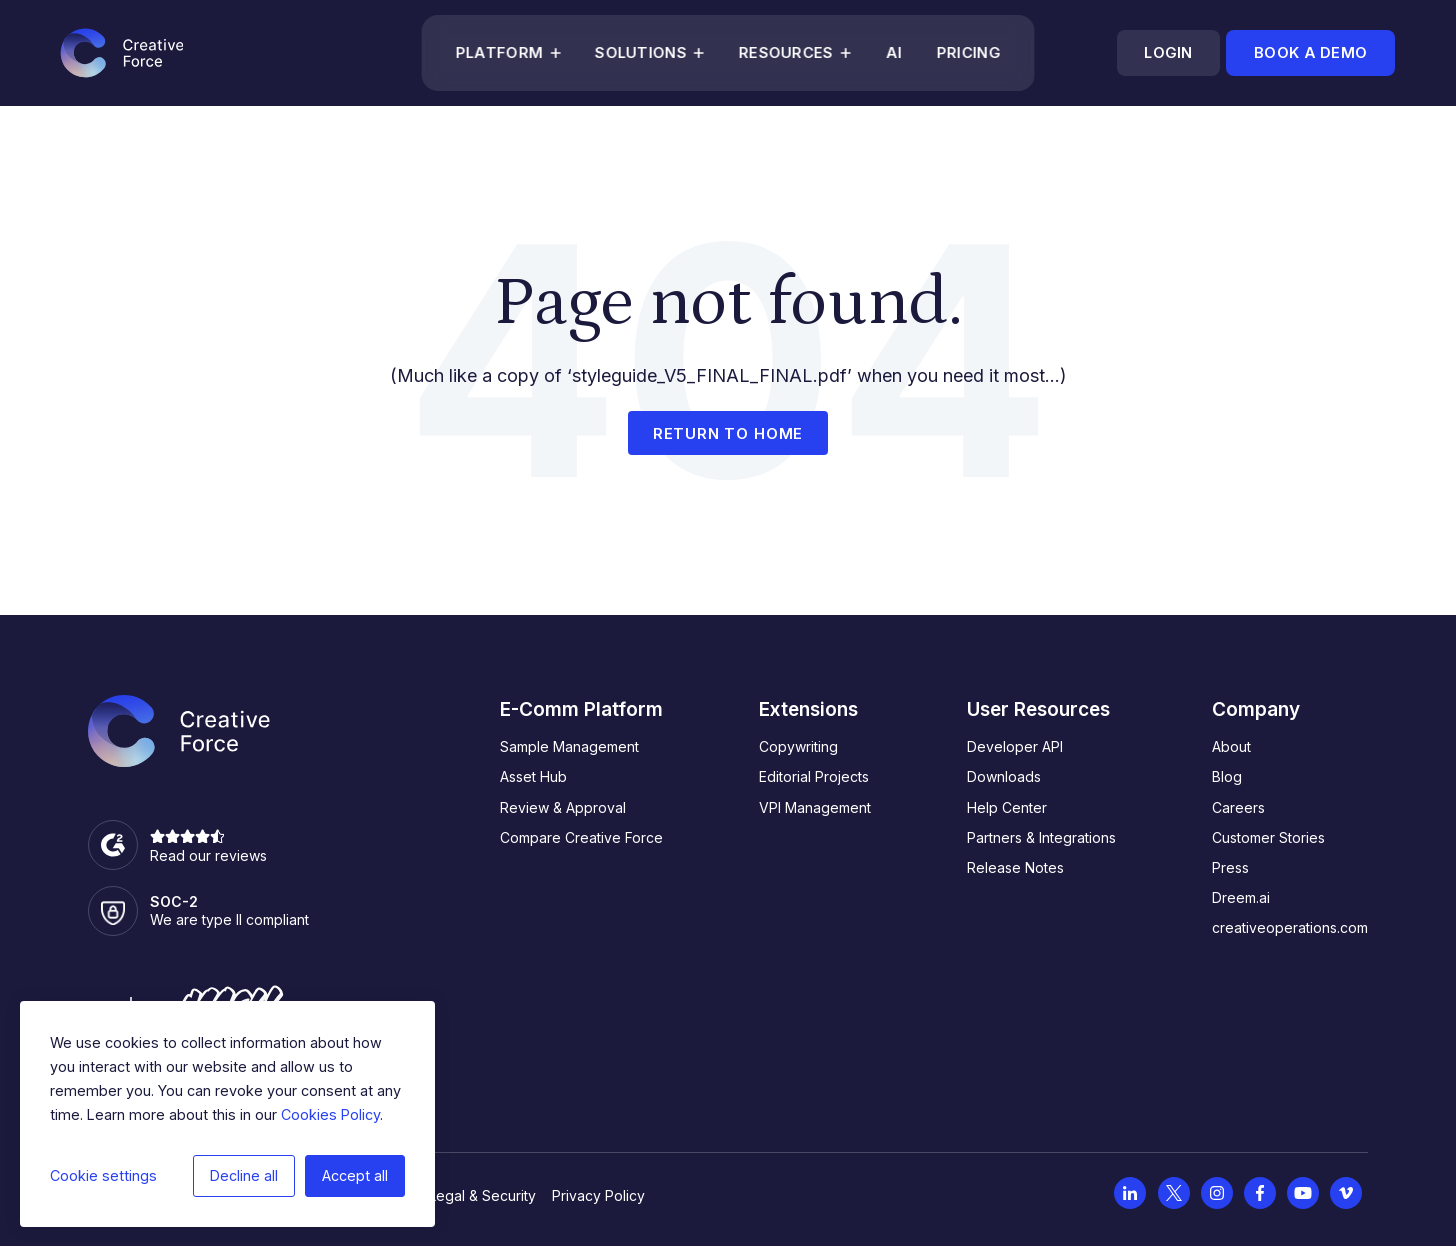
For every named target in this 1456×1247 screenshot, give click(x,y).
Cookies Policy (330, 1114)
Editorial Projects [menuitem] (814, 776)
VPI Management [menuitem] (815, 807)
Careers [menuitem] (1238, 807)
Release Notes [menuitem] (1015, 867)
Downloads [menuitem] (1004, 776)
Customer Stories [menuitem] (1268, 837)
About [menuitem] (1231, 746)
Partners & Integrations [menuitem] (1041, 837)
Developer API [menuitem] (1015, 746)
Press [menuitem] (1230, 867)
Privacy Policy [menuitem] (598, 1195)
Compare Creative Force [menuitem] (581, 837)
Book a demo (1310, 53)
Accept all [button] (355, 1175)
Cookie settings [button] (103, 1175)
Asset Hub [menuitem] (533, 776)
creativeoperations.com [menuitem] (1290, 927)
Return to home (728, 433)
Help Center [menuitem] (1007, 807)
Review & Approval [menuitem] (563, 807)
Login (1168, 53)
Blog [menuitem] (1227, 776)
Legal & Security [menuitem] (482, 1195)
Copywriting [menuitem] (798, 746)
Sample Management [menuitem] (569, 746)
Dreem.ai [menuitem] (1241, 897)
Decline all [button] (244, 1175)
